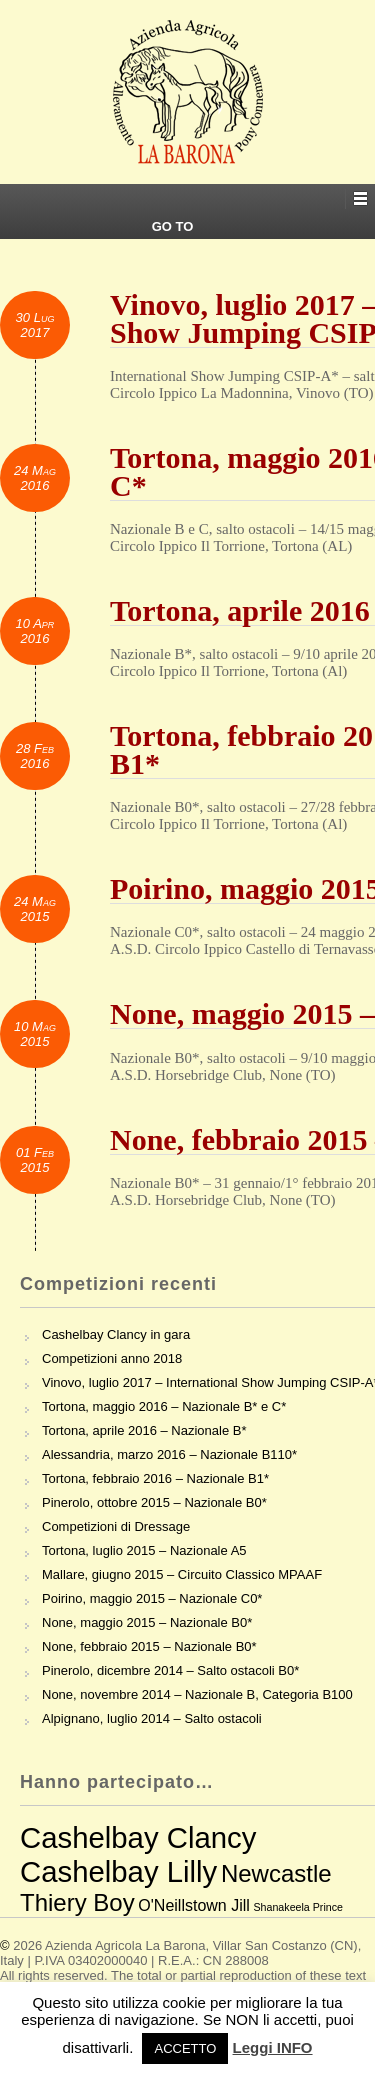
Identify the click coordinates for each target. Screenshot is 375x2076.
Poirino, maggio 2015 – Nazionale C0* (152, 1598)
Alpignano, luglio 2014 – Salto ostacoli (152, 1718)
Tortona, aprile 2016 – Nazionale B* (144, 1430)
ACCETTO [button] (185, 2048)
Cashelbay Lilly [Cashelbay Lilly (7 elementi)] (118, 1871)
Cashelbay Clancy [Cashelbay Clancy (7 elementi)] (138, 1837)
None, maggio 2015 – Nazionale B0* (147, 1622)
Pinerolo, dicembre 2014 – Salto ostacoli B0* (170, 1670)
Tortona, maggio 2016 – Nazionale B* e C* (164, 1406)
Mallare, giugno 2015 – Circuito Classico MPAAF (182, 1574)
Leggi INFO (273, 2047)
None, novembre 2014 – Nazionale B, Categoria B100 (197, 1694)
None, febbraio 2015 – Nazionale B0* (149, 1646)
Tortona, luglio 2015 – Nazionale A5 (144, 1550)
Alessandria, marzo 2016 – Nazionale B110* (169, 1454)
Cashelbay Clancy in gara (116, 1334)
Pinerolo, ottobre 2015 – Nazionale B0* (154, 1502)
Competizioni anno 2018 (112, 1358)
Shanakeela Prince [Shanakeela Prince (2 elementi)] (297, 1907)
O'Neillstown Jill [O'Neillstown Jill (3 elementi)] (194, 1905)
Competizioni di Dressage (116, 1526)
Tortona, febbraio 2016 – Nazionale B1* (155, 1478)
